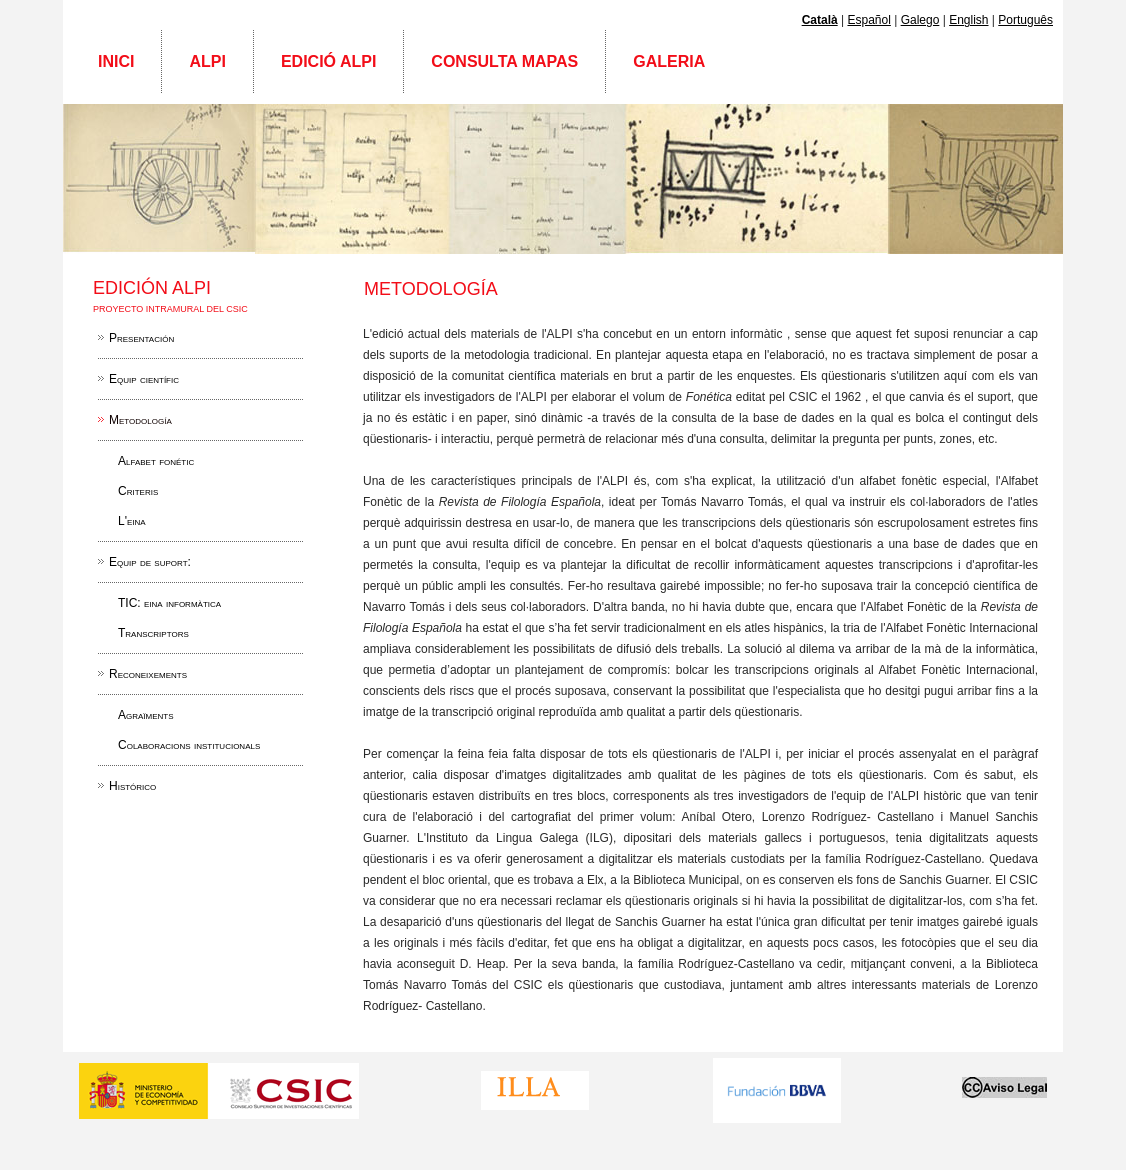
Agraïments (146, 715)
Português (1025, 20)
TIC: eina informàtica (169, 603)
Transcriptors (153, 633)
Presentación (141, 338)
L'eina (132, 521)
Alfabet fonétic (156, 461)
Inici (116, 61)
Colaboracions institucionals (189, 745)
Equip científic (144, 379)
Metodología (140, 420)
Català (820, 20)
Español (868, 20)
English (968, 20)
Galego (920, 20)
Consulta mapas (504, 61)
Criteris (138, 491)
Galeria (669, 61)
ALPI (207, 61)
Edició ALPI (328, 61)
